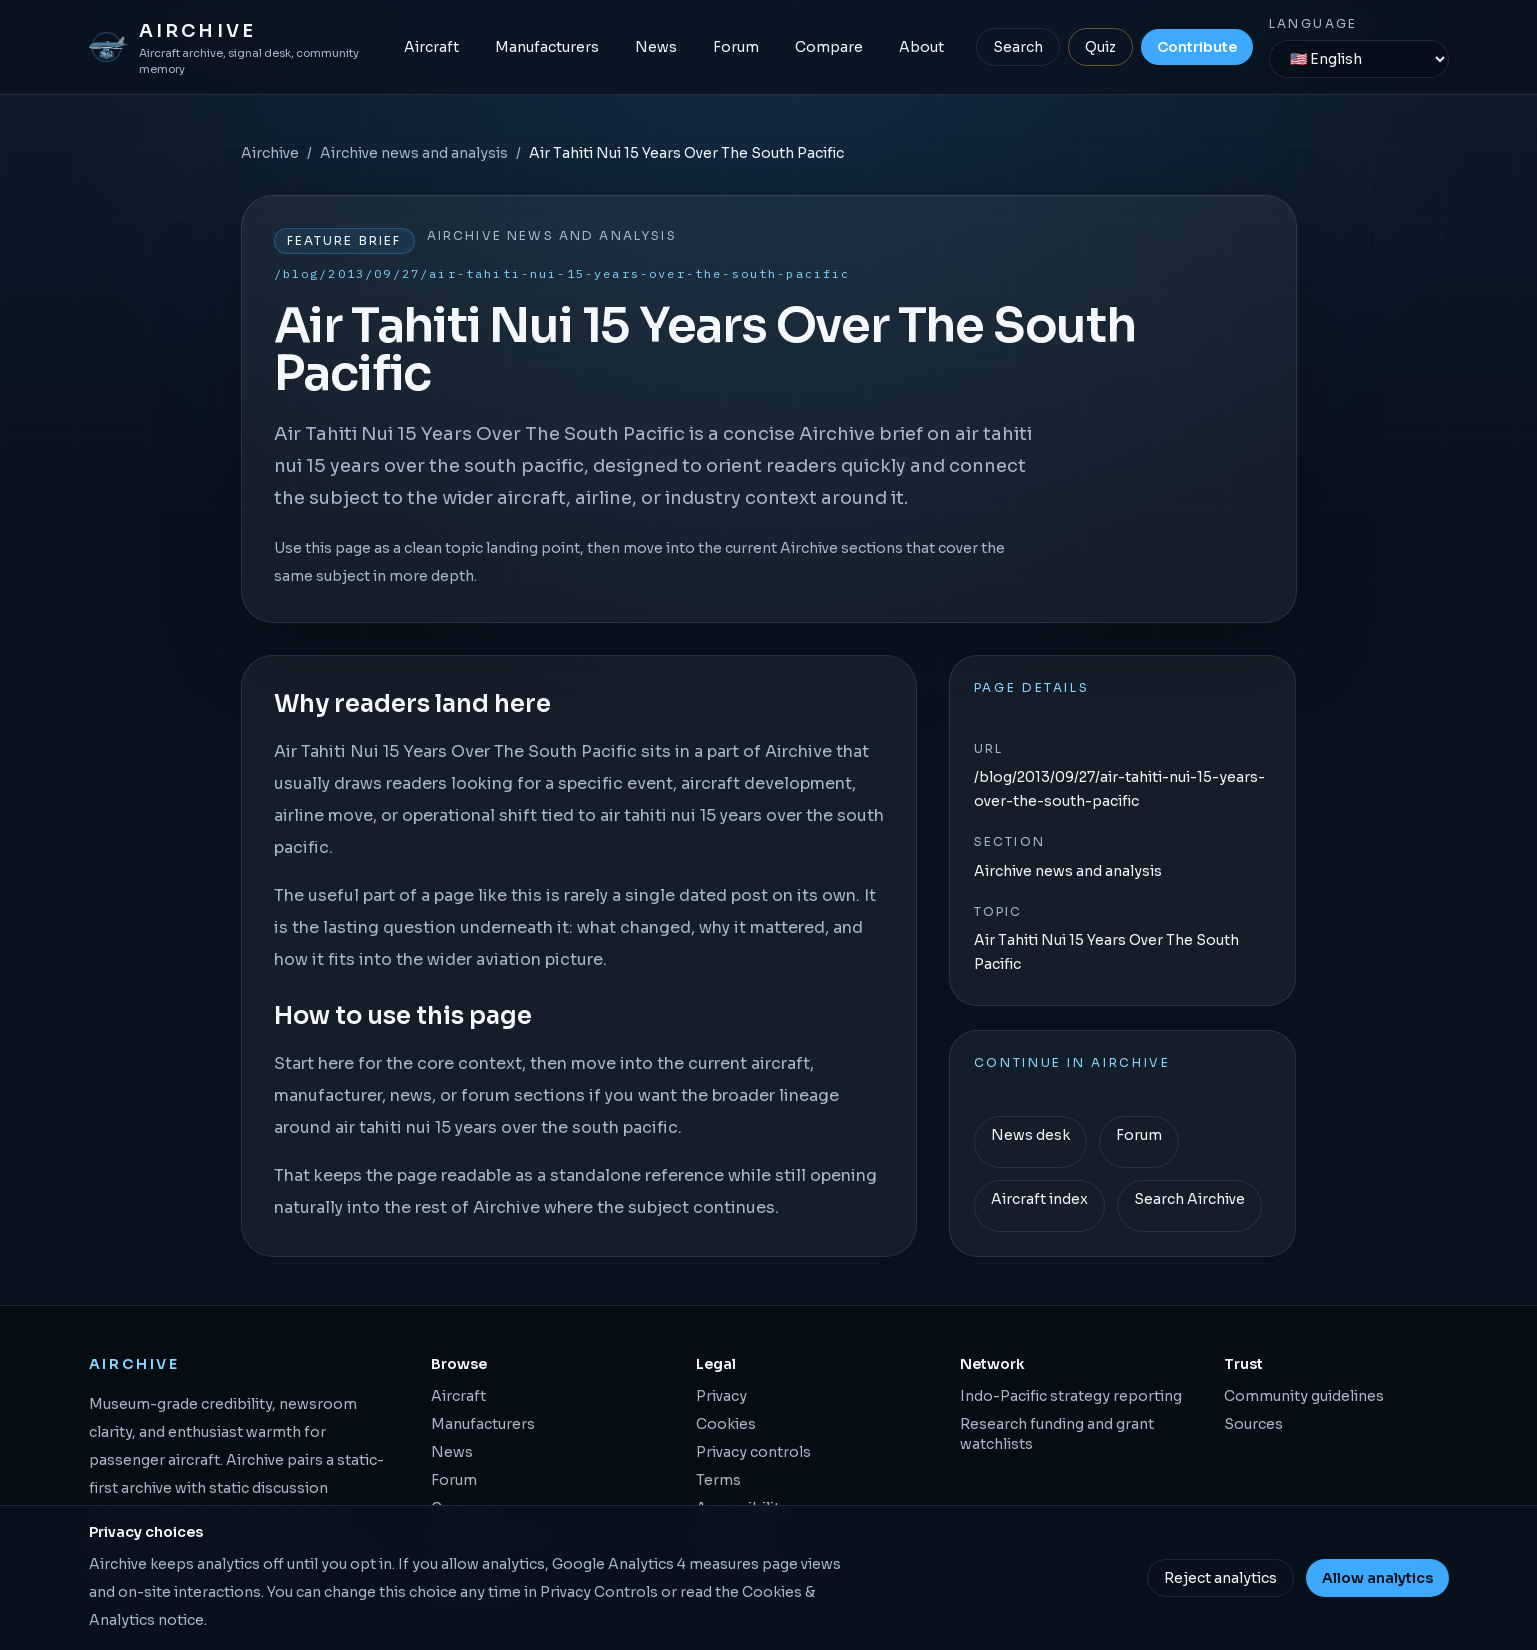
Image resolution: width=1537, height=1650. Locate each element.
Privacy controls (753, 1452)
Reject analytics (1220, 1578)
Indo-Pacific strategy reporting (1071, 1396)
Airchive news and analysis (414, 153)
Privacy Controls (599, 1592)
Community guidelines (1304, 1396)
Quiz (1100, 47)
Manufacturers (547, 47)
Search (1018, 47)
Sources (1253, 1424)
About (921, 47)
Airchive (270, 153)
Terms (718, 1480)
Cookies (726, 1424)
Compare (829, 47)
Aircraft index (1039, 1199)
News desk (1030, 1135)
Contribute (1197, 47)
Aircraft (431, 47)
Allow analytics (1377, 1578)
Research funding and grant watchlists (1057, 1434)
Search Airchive (1189, 1199)
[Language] (1359, 59)
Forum (736, 47)
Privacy (721, 1396)
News (656, 47)
